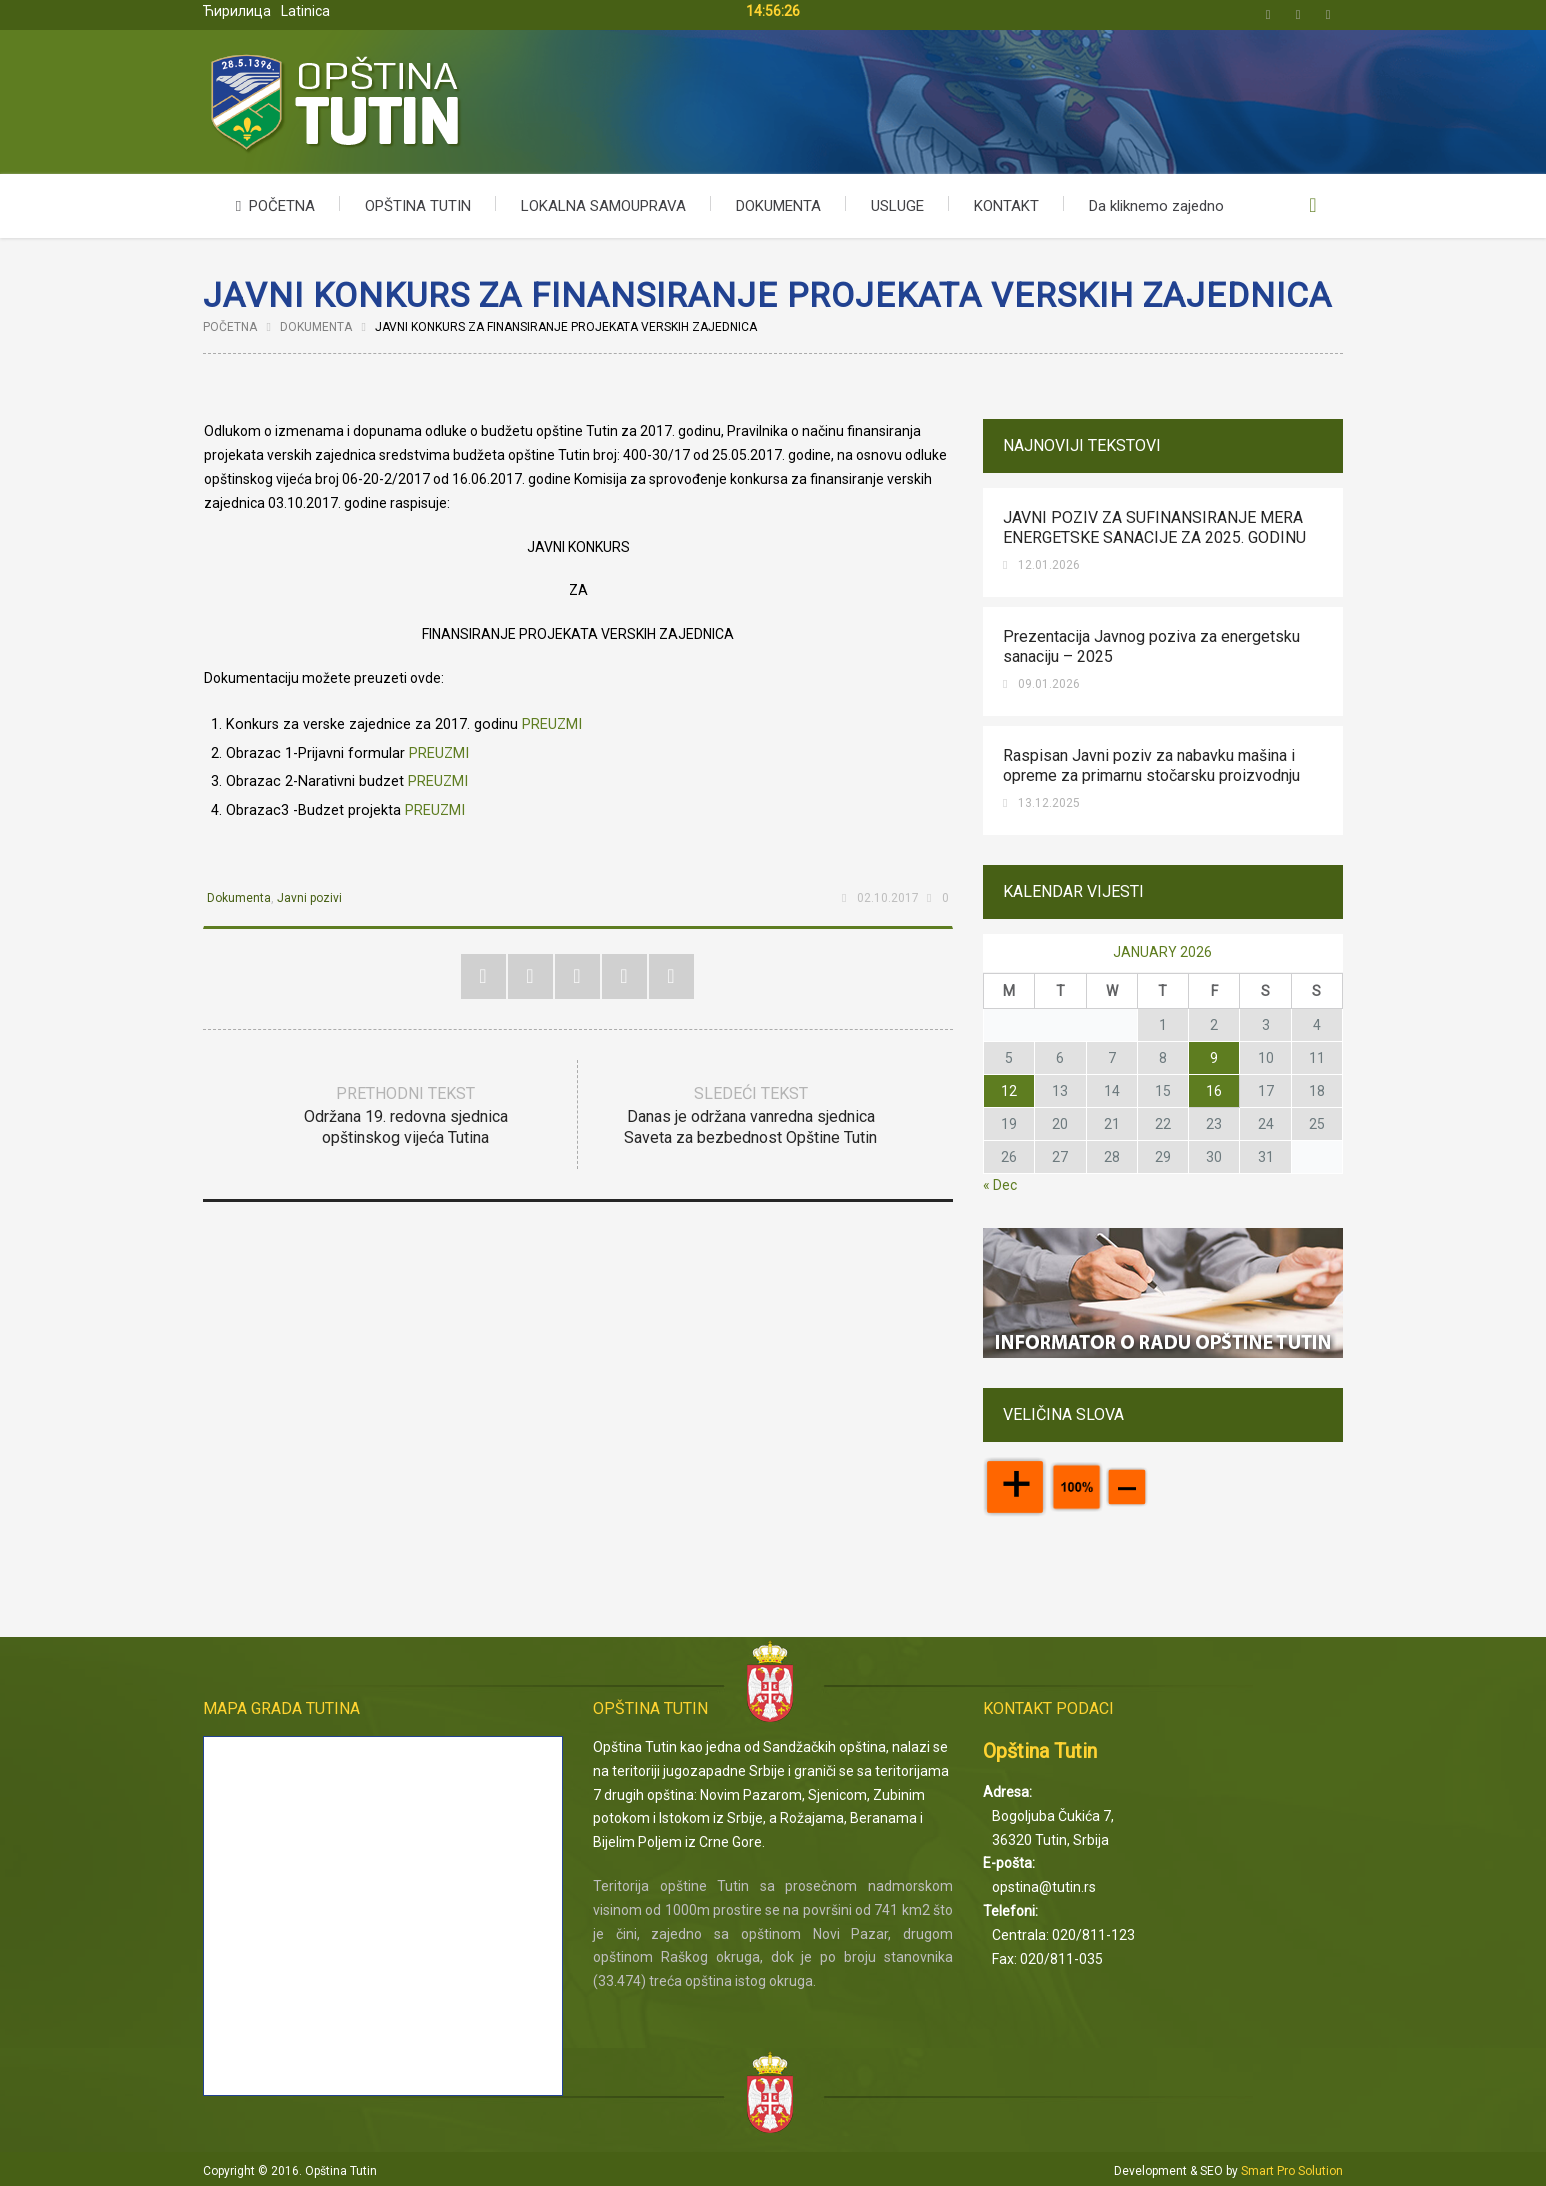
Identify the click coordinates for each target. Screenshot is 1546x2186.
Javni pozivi (309, 898)
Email (1328, 15)
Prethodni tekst (405, 1116)
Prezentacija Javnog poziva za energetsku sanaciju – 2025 (1151, 646)
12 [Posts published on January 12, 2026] (1009, 1091)
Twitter (1268, 15)
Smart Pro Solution (1292, 2171)
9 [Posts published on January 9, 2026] (1214, 1058)
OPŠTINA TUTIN (418, 206)
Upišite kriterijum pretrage (1313, 206)
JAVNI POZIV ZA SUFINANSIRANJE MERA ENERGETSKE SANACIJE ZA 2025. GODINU (1154, 527)
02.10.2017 (888, 898)
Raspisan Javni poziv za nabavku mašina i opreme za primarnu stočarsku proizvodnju (1151, 765)
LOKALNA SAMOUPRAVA (603, 206)
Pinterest (577, 976)
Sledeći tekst (750, 1116)
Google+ (624, 976)
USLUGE (897, 206)
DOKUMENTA (778, 206)
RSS (671, 976)
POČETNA (271, 206)
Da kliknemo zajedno (1156, 206)
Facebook (1298, 15)
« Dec (1000, 1185)
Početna (230, 327)
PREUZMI (552, 724)
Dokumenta (316, 327)
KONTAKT (1006, 206)
